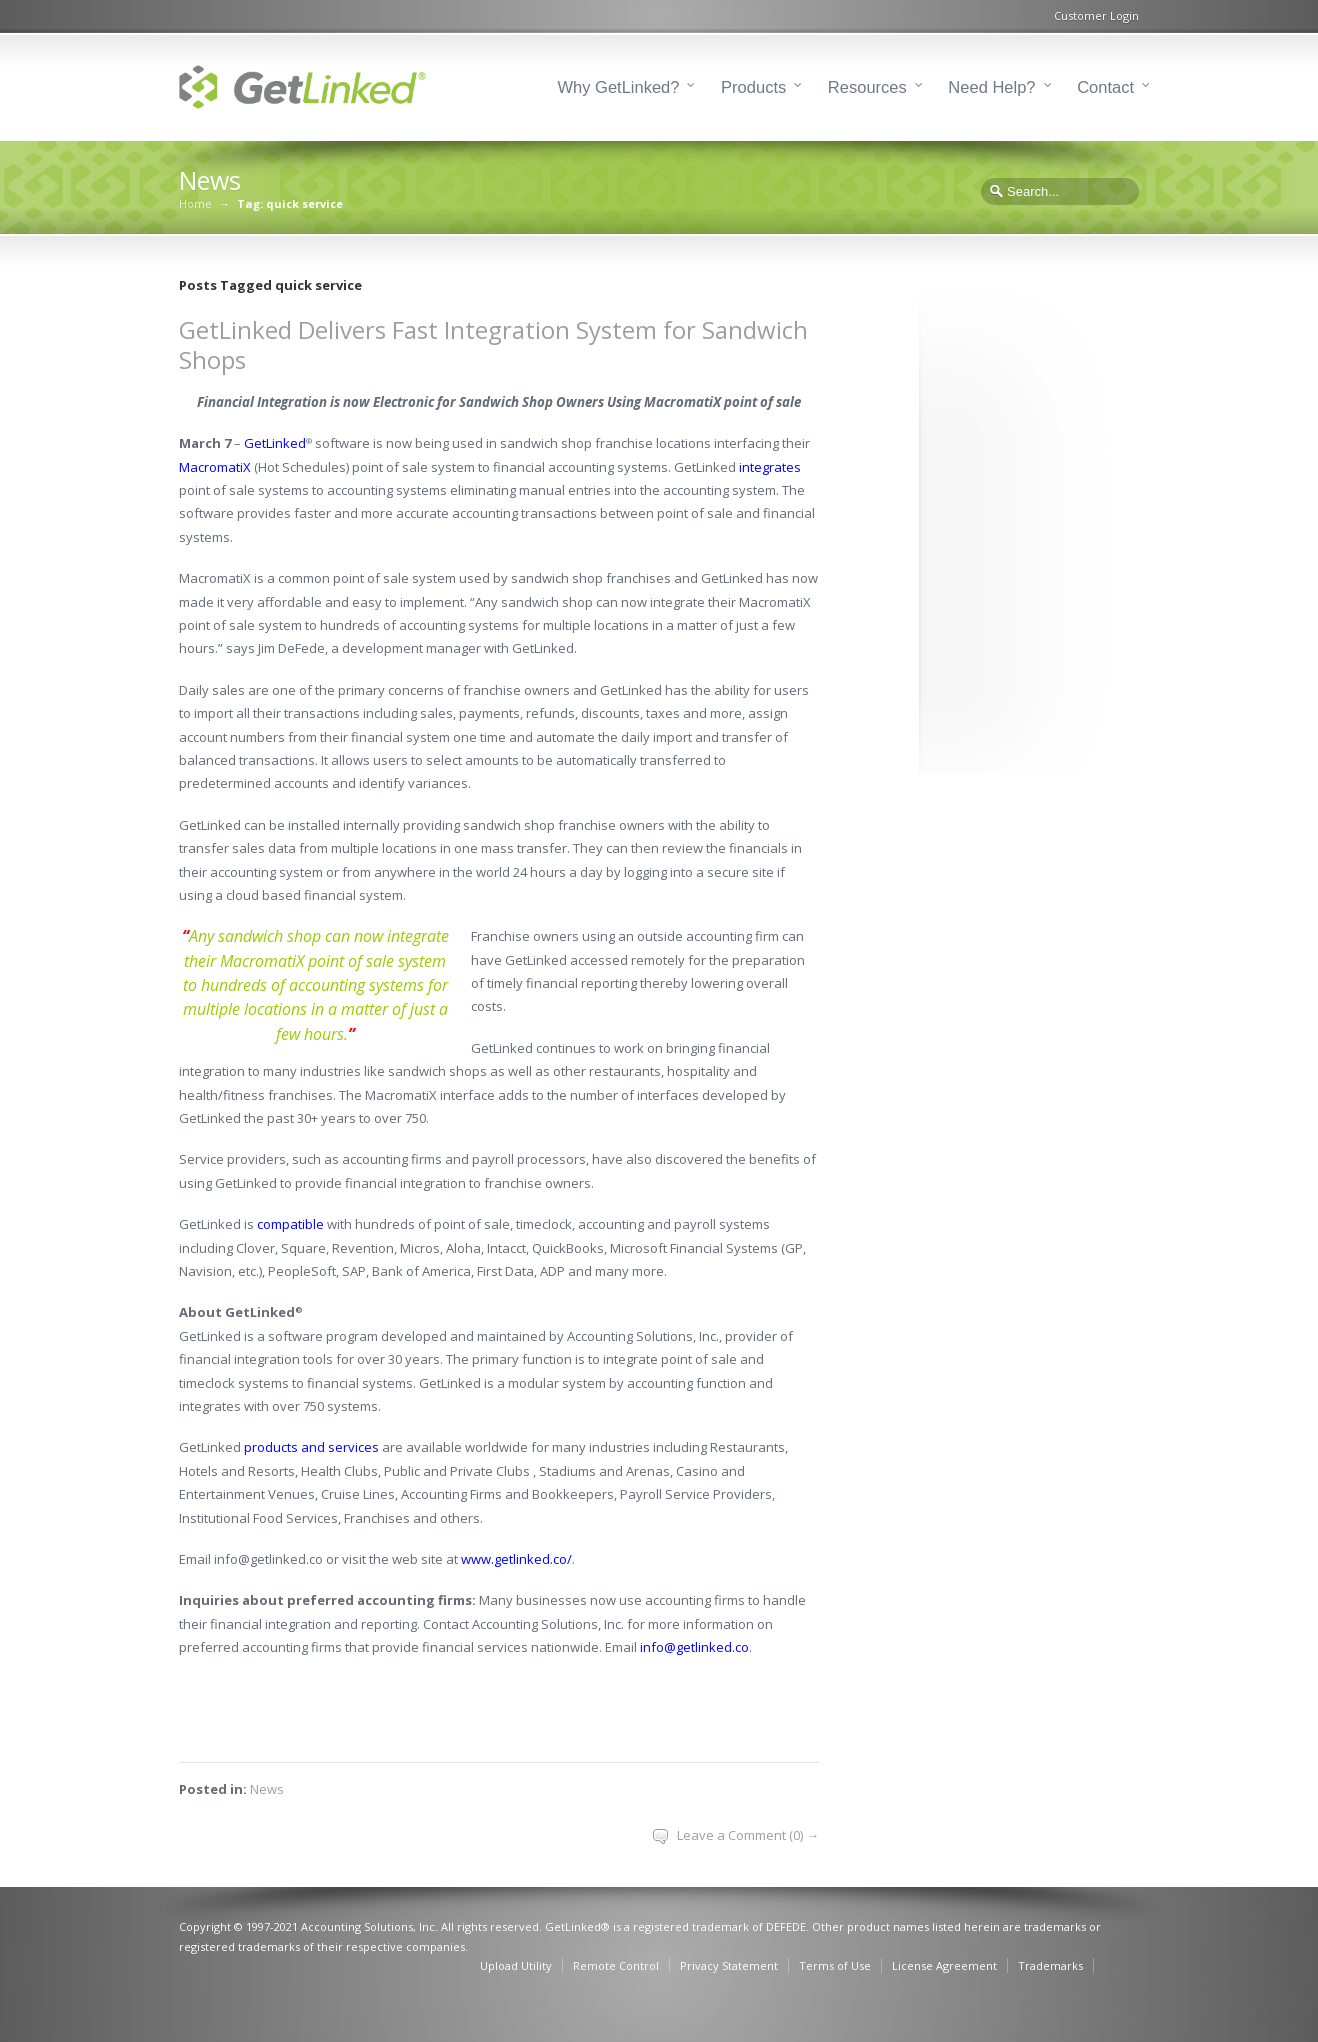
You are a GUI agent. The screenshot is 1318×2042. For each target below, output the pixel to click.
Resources (867, 87)
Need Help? (991, 87)
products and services (311, 1447)
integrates (770, 467)
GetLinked (275, 443)
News (267, 1789)
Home (195, 203)
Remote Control (616, 1965)
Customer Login (1096, 15)
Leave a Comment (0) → (748, 1835)
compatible (290, 1224)
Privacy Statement (729, 1965)
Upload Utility (516, 1965)
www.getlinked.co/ (516, 1559)
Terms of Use (835, 1965)
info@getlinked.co (694, 1647)
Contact (1105, 87)
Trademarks (1050, 1965)
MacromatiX (215, 467)
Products (753, 87)
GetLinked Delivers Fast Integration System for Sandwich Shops (493, 344)
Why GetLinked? (619, 87)
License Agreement (944, 1965)
